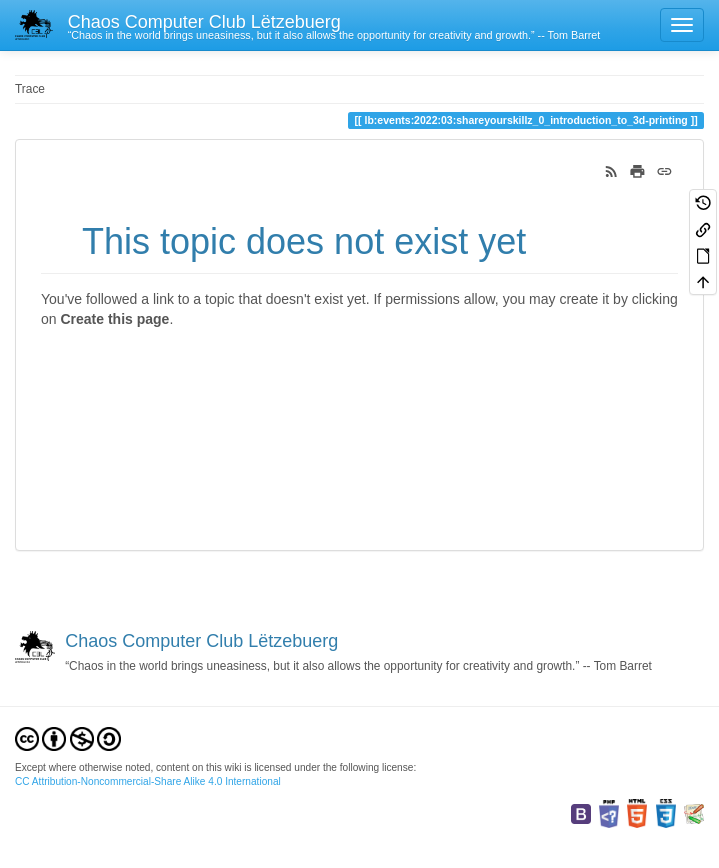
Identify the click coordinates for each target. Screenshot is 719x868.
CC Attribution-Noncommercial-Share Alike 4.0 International (148, 781)
